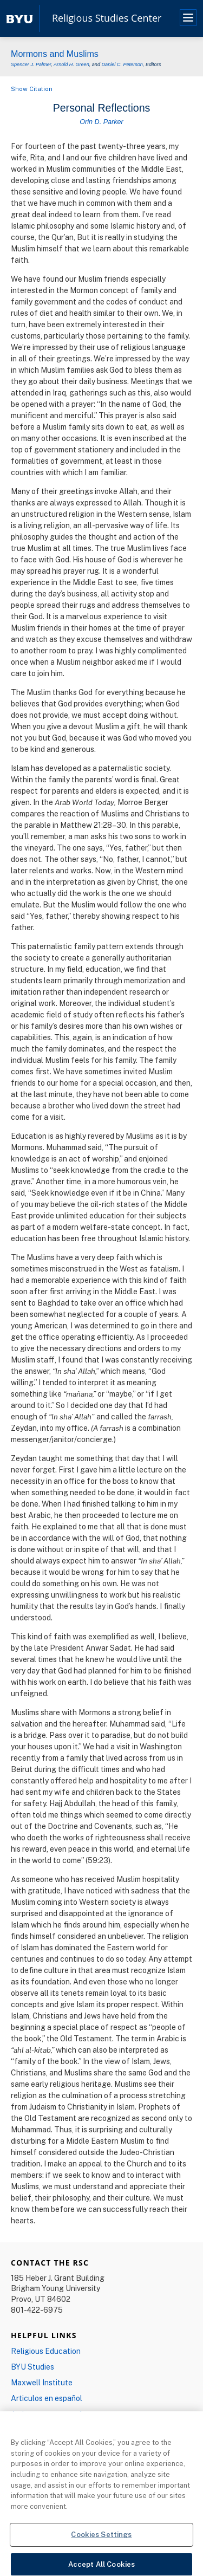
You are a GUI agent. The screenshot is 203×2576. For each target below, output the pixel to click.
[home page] (19, 18)
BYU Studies (32, 2366)
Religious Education (46, 2351)
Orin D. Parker (101, 122)
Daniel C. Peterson (122, 64)
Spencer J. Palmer (31, 64)
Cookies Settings (101, 2540)
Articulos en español (46, 2398)
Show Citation (32, 88)
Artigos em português (49, 2413)
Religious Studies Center (106, 18)
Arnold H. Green (71, 64)
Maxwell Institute (42, 2382)
